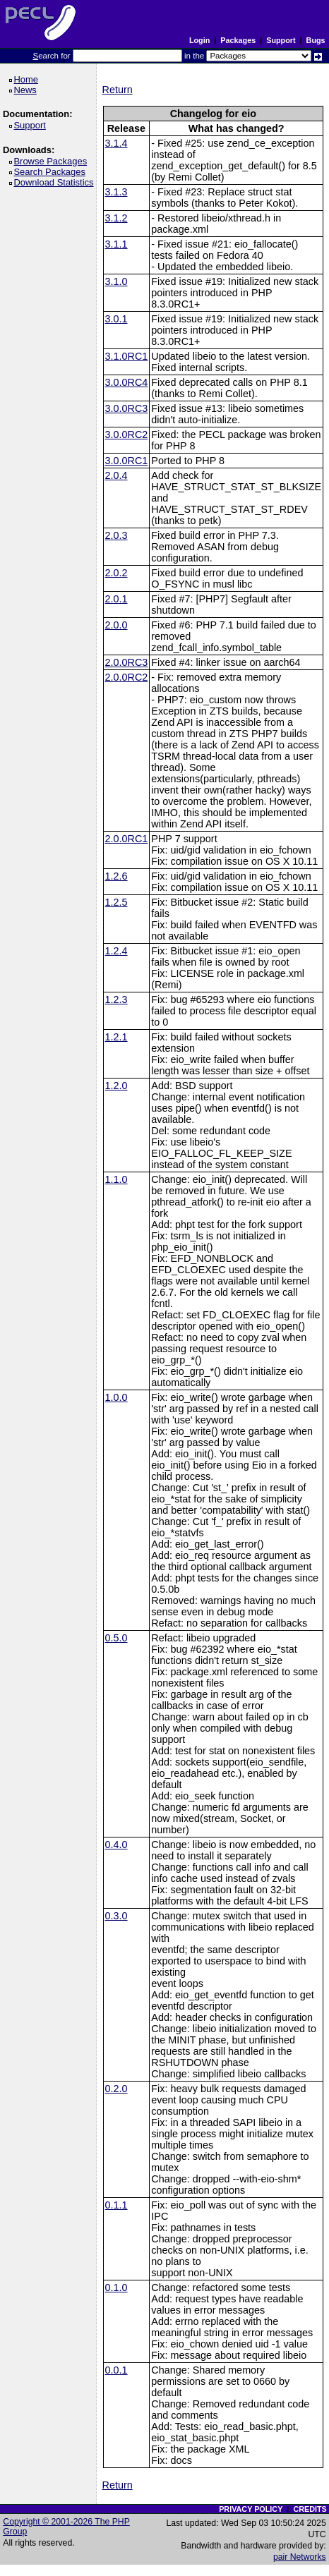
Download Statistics (56, 182)
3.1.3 (116, 192)
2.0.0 (116, 625)
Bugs (315, 40)
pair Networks (299, 2557)
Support (280, 40)
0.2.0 (116, 2088)
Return (117, 89)
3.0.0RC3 (126, 408)
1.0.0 (116, 1397)
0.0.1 (116, 2370)
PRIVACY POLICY (250, 2509)
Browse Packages (53, 161)
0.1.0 (116, 2287)
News (27, 90)
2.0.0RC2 (126, 677)
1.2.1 (116, 1037)
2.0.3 (116, 535)
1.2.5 (116, 902)
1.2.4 (116, 950)
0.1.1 (116, 2205)
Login (199, 40)
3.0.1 (116, 318)
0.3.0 (116, 1915)
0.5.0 (116, 1638)
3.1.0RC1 (126, 356)
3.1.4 (116, 143)
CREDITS (309, 2509)
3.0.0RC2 (126, 434)
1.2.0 (116, 1085)
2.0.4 (116, 475)
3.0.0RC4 (126, 382)
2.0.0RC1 (126, 838)
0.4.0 (116, 1844)
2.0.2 (116, 572)
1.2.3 (116, 999)
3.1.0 (116, 281)
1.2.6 (116, 876)
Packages (238, 40)
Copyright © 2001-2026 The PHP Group (66, 2526)
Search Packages (51, 171)
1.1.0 (116, 1179)
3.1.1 (116, 244)
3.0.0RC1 (126, 460)
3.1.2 (116, 218)
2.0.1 (116, 598)
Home (28, 79)
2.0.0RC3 (126, 662)
